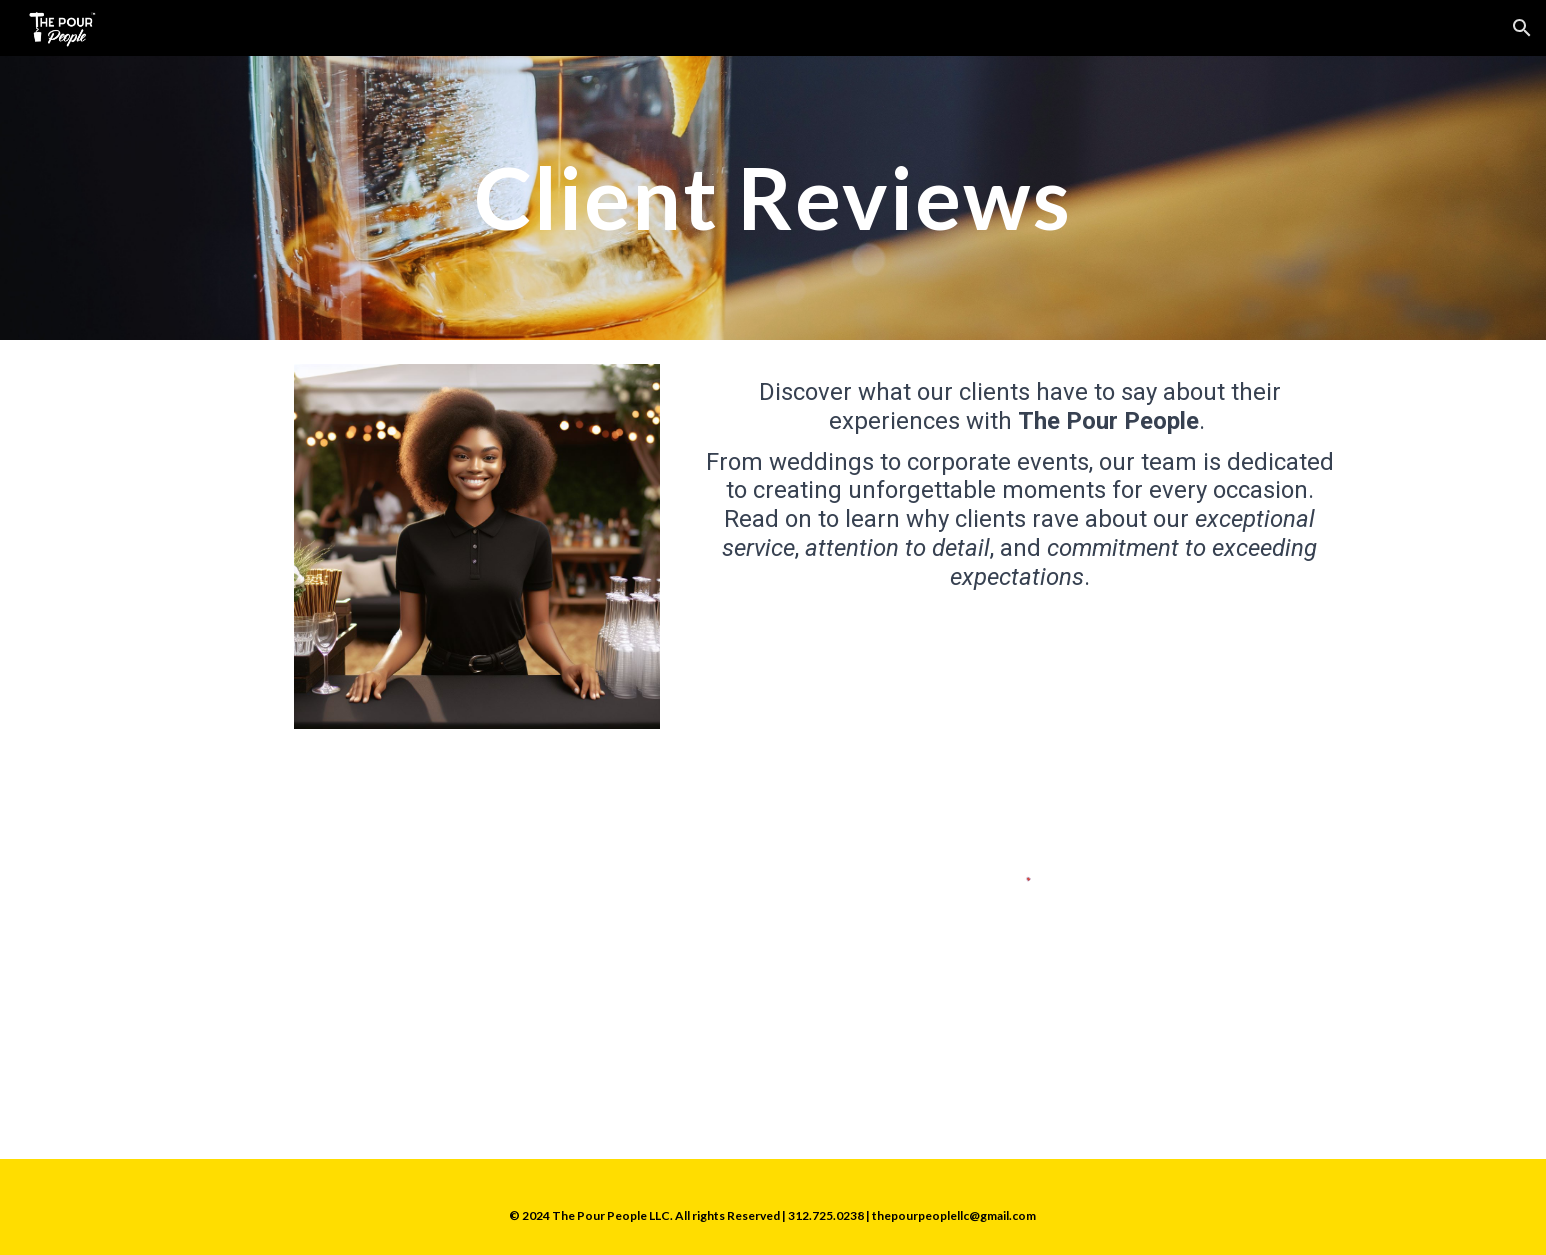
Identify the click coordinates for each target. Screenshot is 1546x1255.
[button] (1522, 28)
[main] (773, 197)
